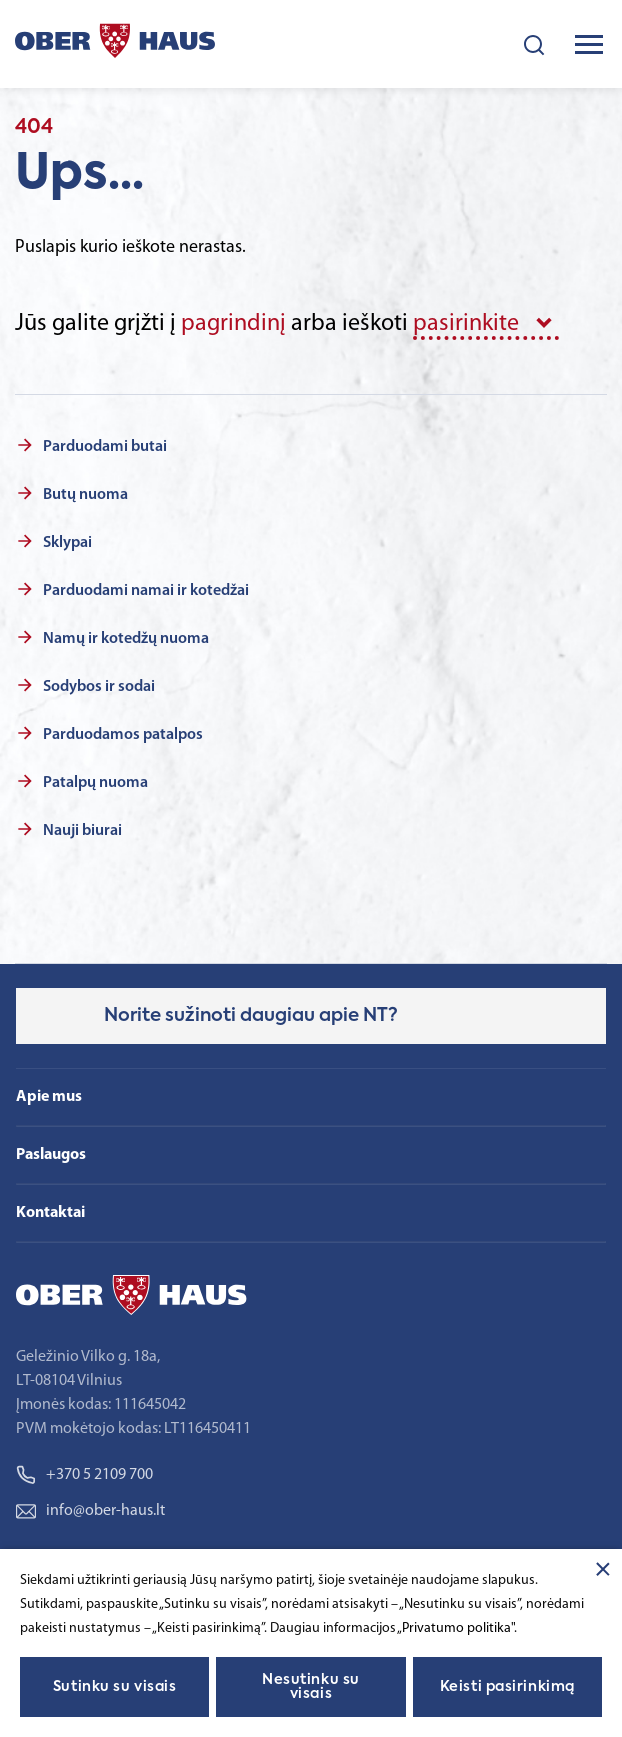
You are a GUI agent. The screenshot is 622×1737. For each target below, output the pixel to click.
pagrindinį (233, 324)
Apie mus (49, 1097)
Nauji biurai (82, 831)
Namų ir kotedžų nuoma (126, 639)
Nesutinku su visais (311, 1687)
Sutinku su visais (115, 1687)
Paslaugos (51, 1155)
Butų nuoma (85, 495)
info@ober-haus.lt (90, 1511)
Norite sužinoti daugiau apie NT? (251, 1016)
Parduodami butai (105, 447)
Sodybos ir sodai (99, 687)
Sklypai (67, 543)
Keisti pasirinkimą (507, 1687)
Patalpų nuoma (95, 783)
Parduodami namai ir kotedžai (146, 591)
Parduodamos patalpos (123, 735)
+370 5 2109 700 (84, 1475)
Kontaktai (50, 1213)
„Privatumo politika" (455, 1628)
